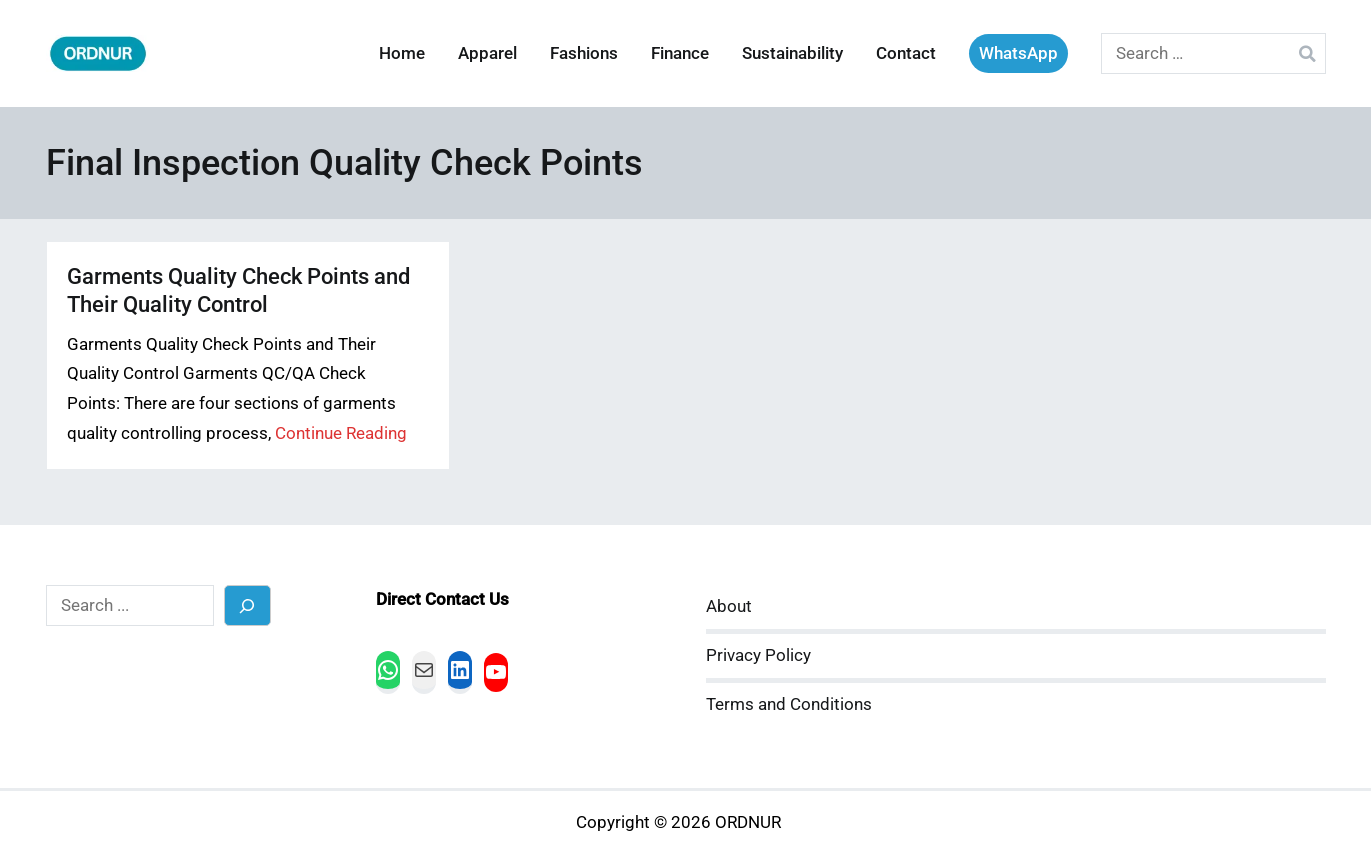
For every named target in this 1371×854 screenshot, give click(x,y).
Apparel (487, 53)
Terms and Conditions (789, 704)
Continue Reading (341, 433)
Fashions (584, 53)
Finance (680, 53)
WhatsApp (1018, 53)
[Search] (247, 605)
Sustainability (792, 53)
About (729, 606)
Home (402, 53)
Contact (906, 53)
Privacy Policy (758, 655)
